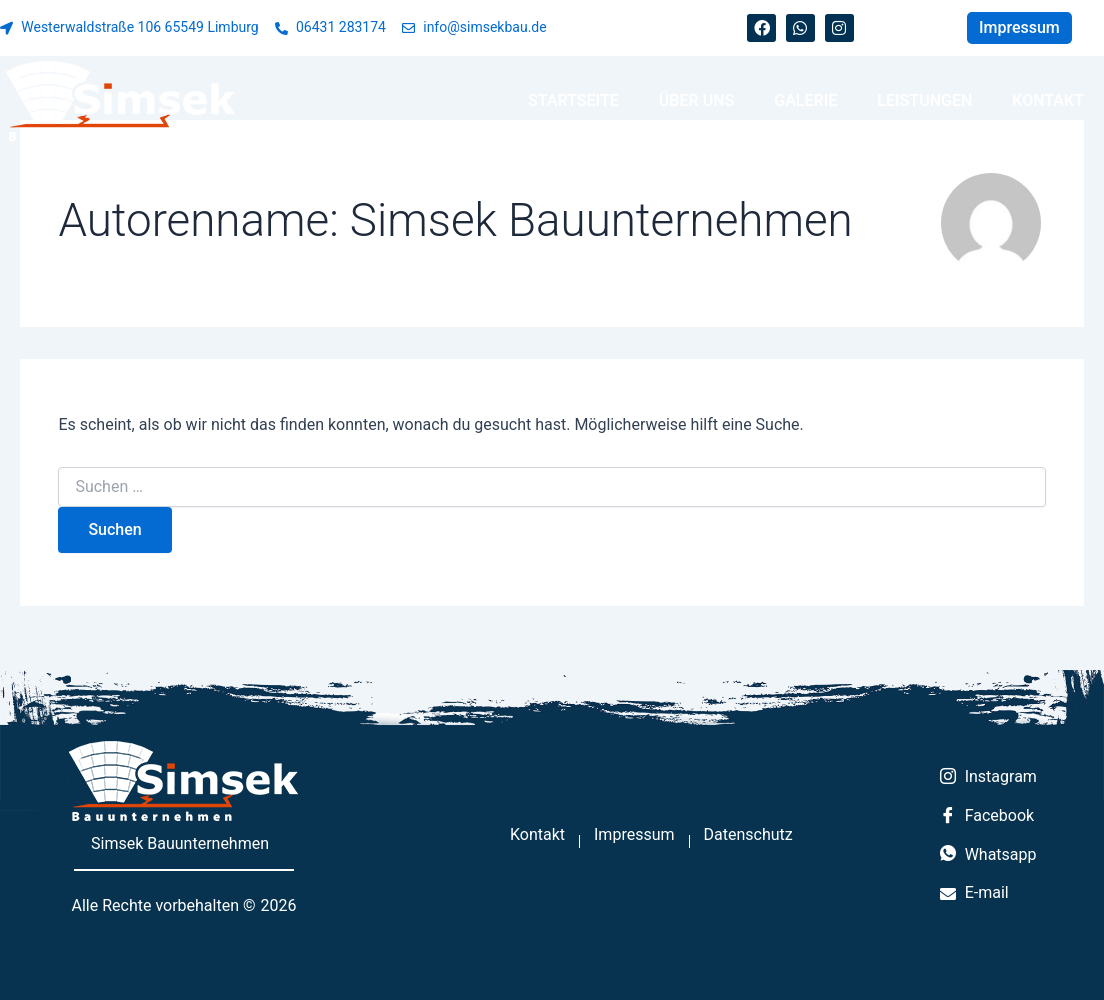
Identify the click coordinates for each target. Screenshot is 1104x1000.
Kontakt (1048, 100)
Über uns (696, 100)
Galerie (805, 100)
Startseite (573, 100)
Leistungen (924, 100)
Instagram (988, 778)
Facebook (987, 817)
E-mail (974, 892)
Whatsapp (988, 855)
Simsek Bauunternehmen (180, 843)
